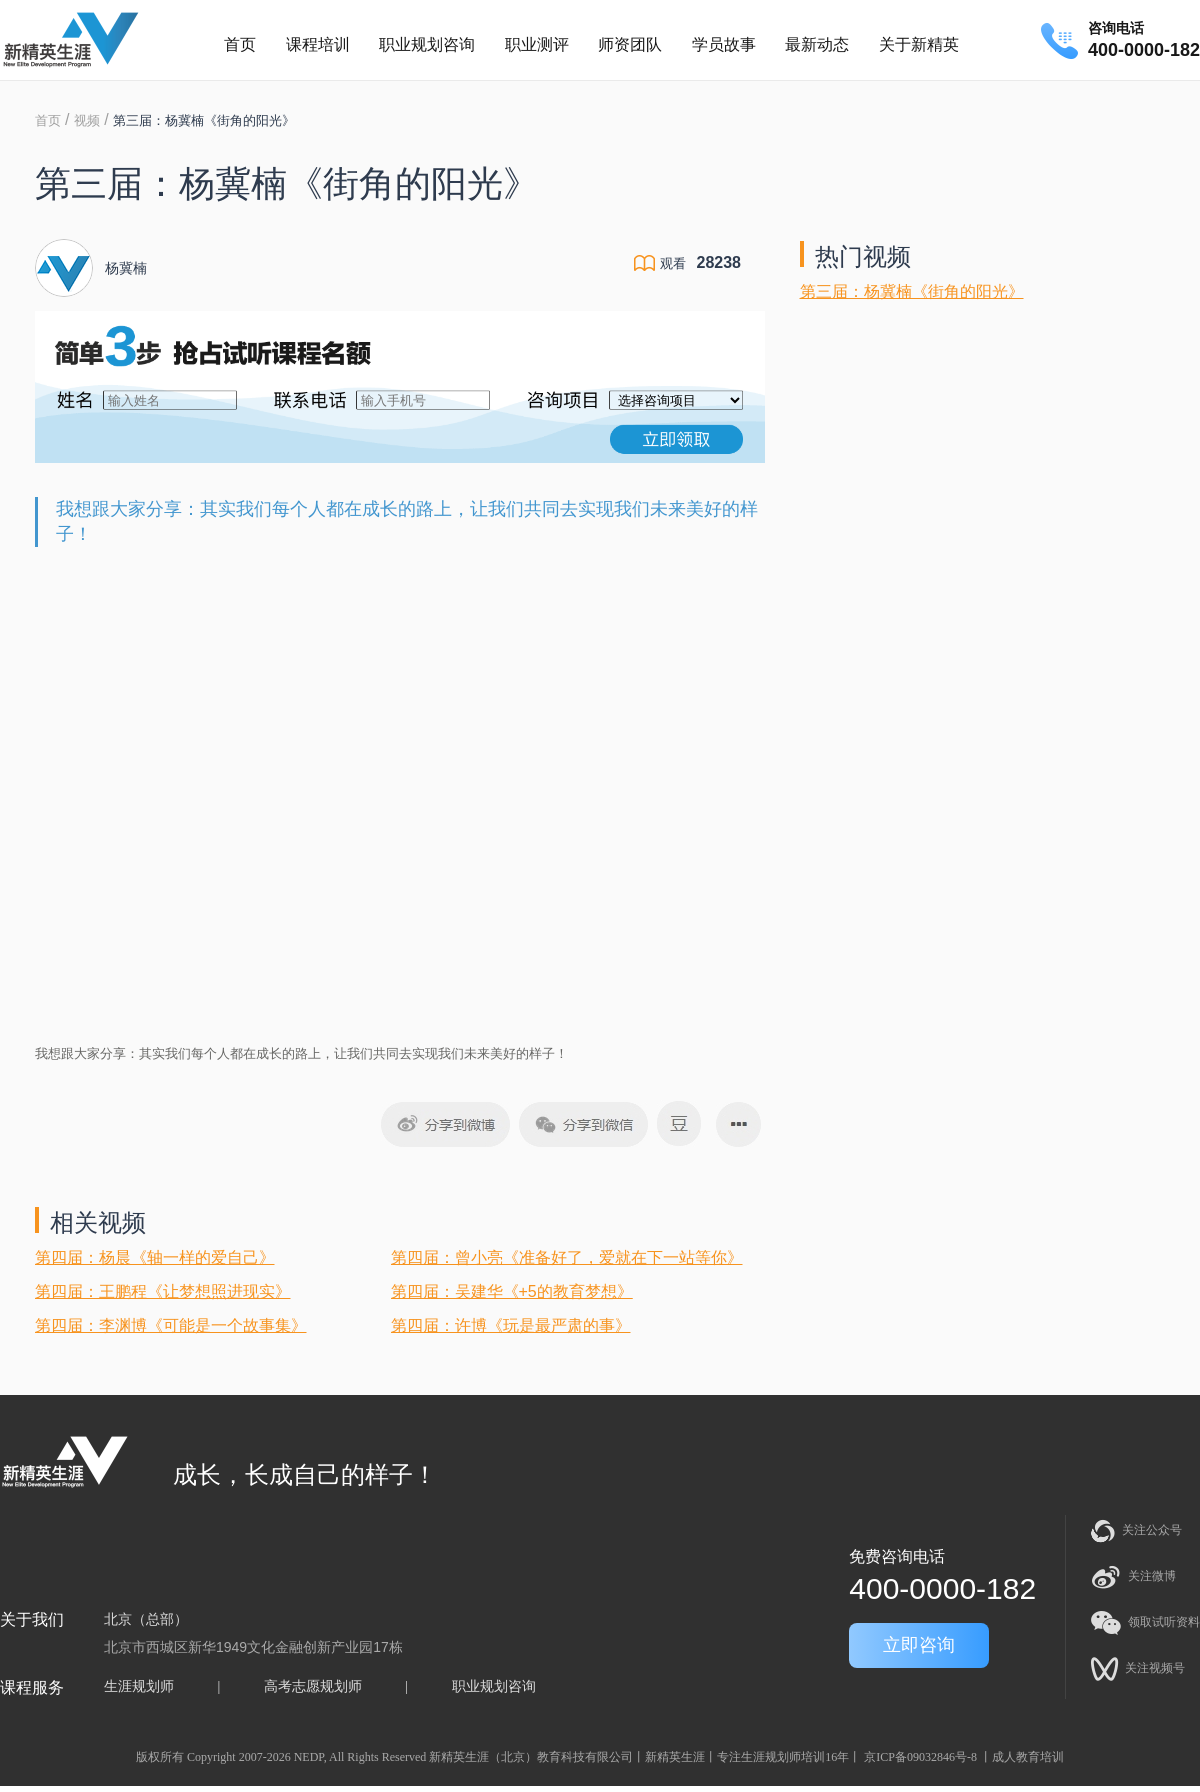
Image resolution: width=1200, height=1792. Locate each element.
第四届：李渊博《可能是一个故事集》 (171, 1325)
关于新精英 (919, 44)
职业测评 (537, 44)
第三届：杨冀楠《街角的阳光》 (912, 291)
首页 (240, 44)
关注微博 (1133, 1577)
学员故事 (724, 44)
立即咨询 (919, 1645)
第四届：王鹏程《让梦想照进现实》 (163, 1291)
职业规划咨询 (427, 44)
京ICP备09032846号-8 (920, 1757)
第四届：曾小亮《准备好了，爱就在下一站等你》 (567, 1257)
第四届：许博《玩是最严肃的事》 (511, 1325)
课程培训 (318, 44)
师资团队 (630, 44)
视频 (87, 120)
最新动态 (817, 44)
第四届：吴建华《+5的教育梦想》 (512, 1291)
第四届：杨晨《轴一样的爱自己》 (155, 1257)
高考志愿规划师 (313, 1686)
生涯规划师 (139, 1686)
